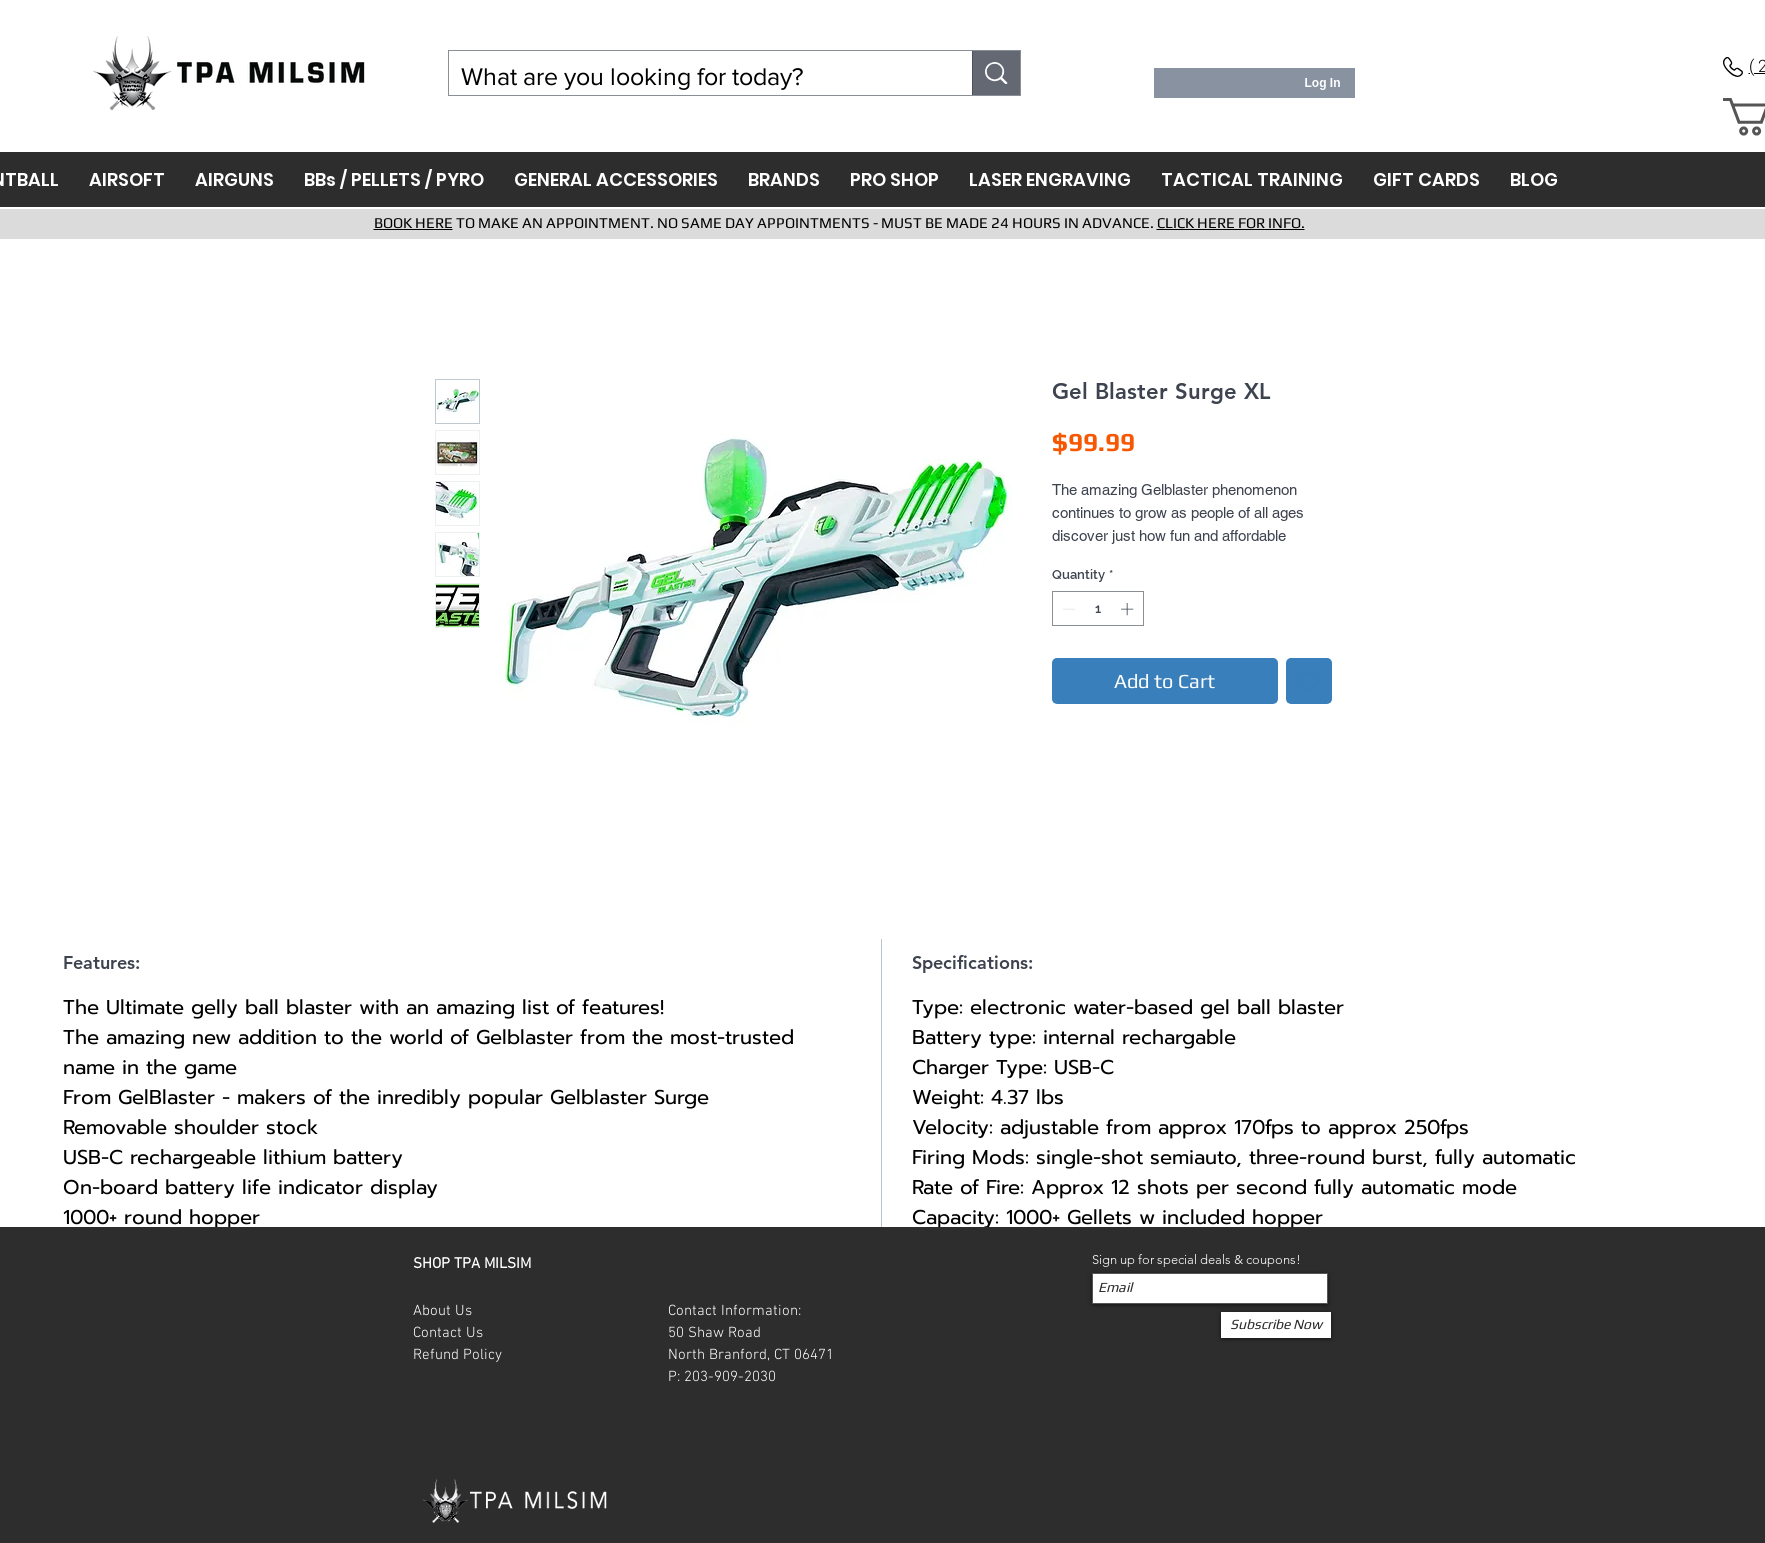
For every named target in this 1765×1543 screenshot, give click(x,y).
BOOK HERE (413, 222)
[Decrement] (1067, 609)
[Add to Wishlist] (1309, 681)
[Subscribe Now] (1276, 1325)
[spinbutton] (1097, 609)
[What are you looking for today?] (696, 76)
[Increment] (1129, 609)
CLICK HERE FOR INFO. (1231, 222)
